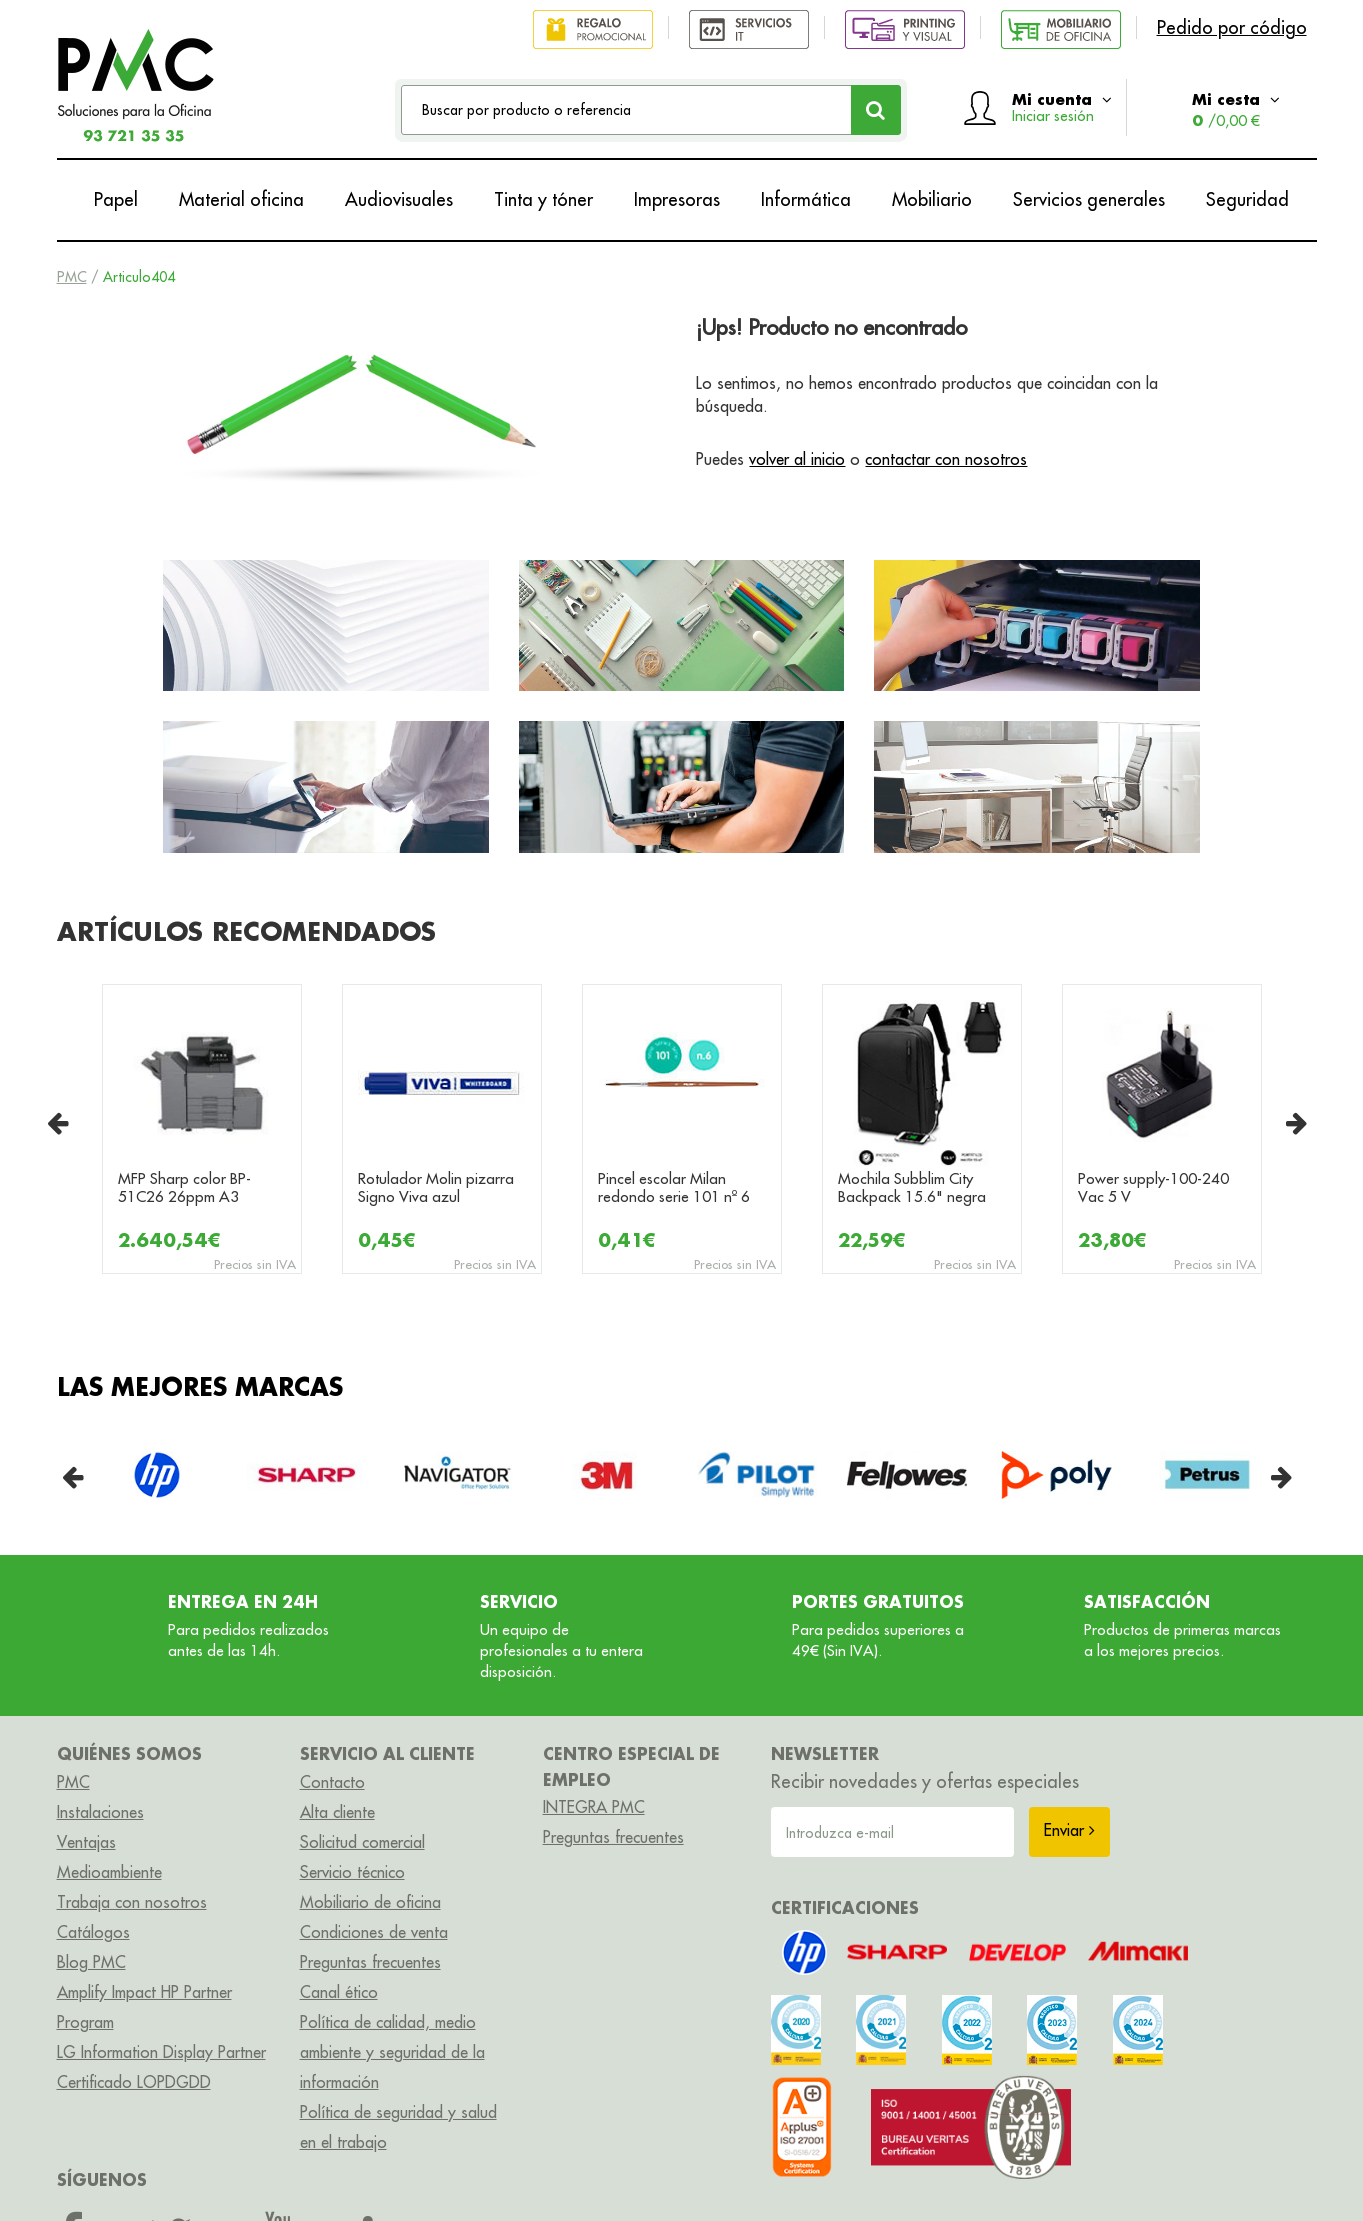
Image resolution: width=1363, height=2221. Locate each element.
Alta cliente (337, 1812)
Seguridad (1247, 199)
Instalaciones (100, 1812)
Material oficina (241, 199)
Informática (806, 199)
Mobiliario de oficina (370, 1902)
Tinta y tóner (543, 199)
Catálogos (93, 1932)
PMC (72, 277)
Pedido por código (1232, 27)
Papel (116, 199)
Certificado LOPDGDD (134, 2082)
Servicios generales (1089, 199)
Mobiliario (932, 199)
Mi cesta (1236, 109)
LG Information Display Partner (161, 2052)
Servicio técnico (352, 1872)
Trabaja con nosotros (132, 1902)
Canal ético (339, 1992)
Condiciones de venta (374, 1932)
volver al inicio (797, 459)
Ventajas (86, 1842)
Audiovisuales (399, 199)
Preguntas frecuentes (370, 1962)
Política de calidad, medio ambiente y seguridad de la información (392, 2052)
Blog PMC (91, 1962)
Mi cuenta (1062, 107)
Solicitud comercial (362, 1842)
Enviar (1069, 1830)
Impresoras (677, 199)
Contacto (332, 1782)
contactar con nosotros (946, 459)
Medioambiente (109, 1872)
